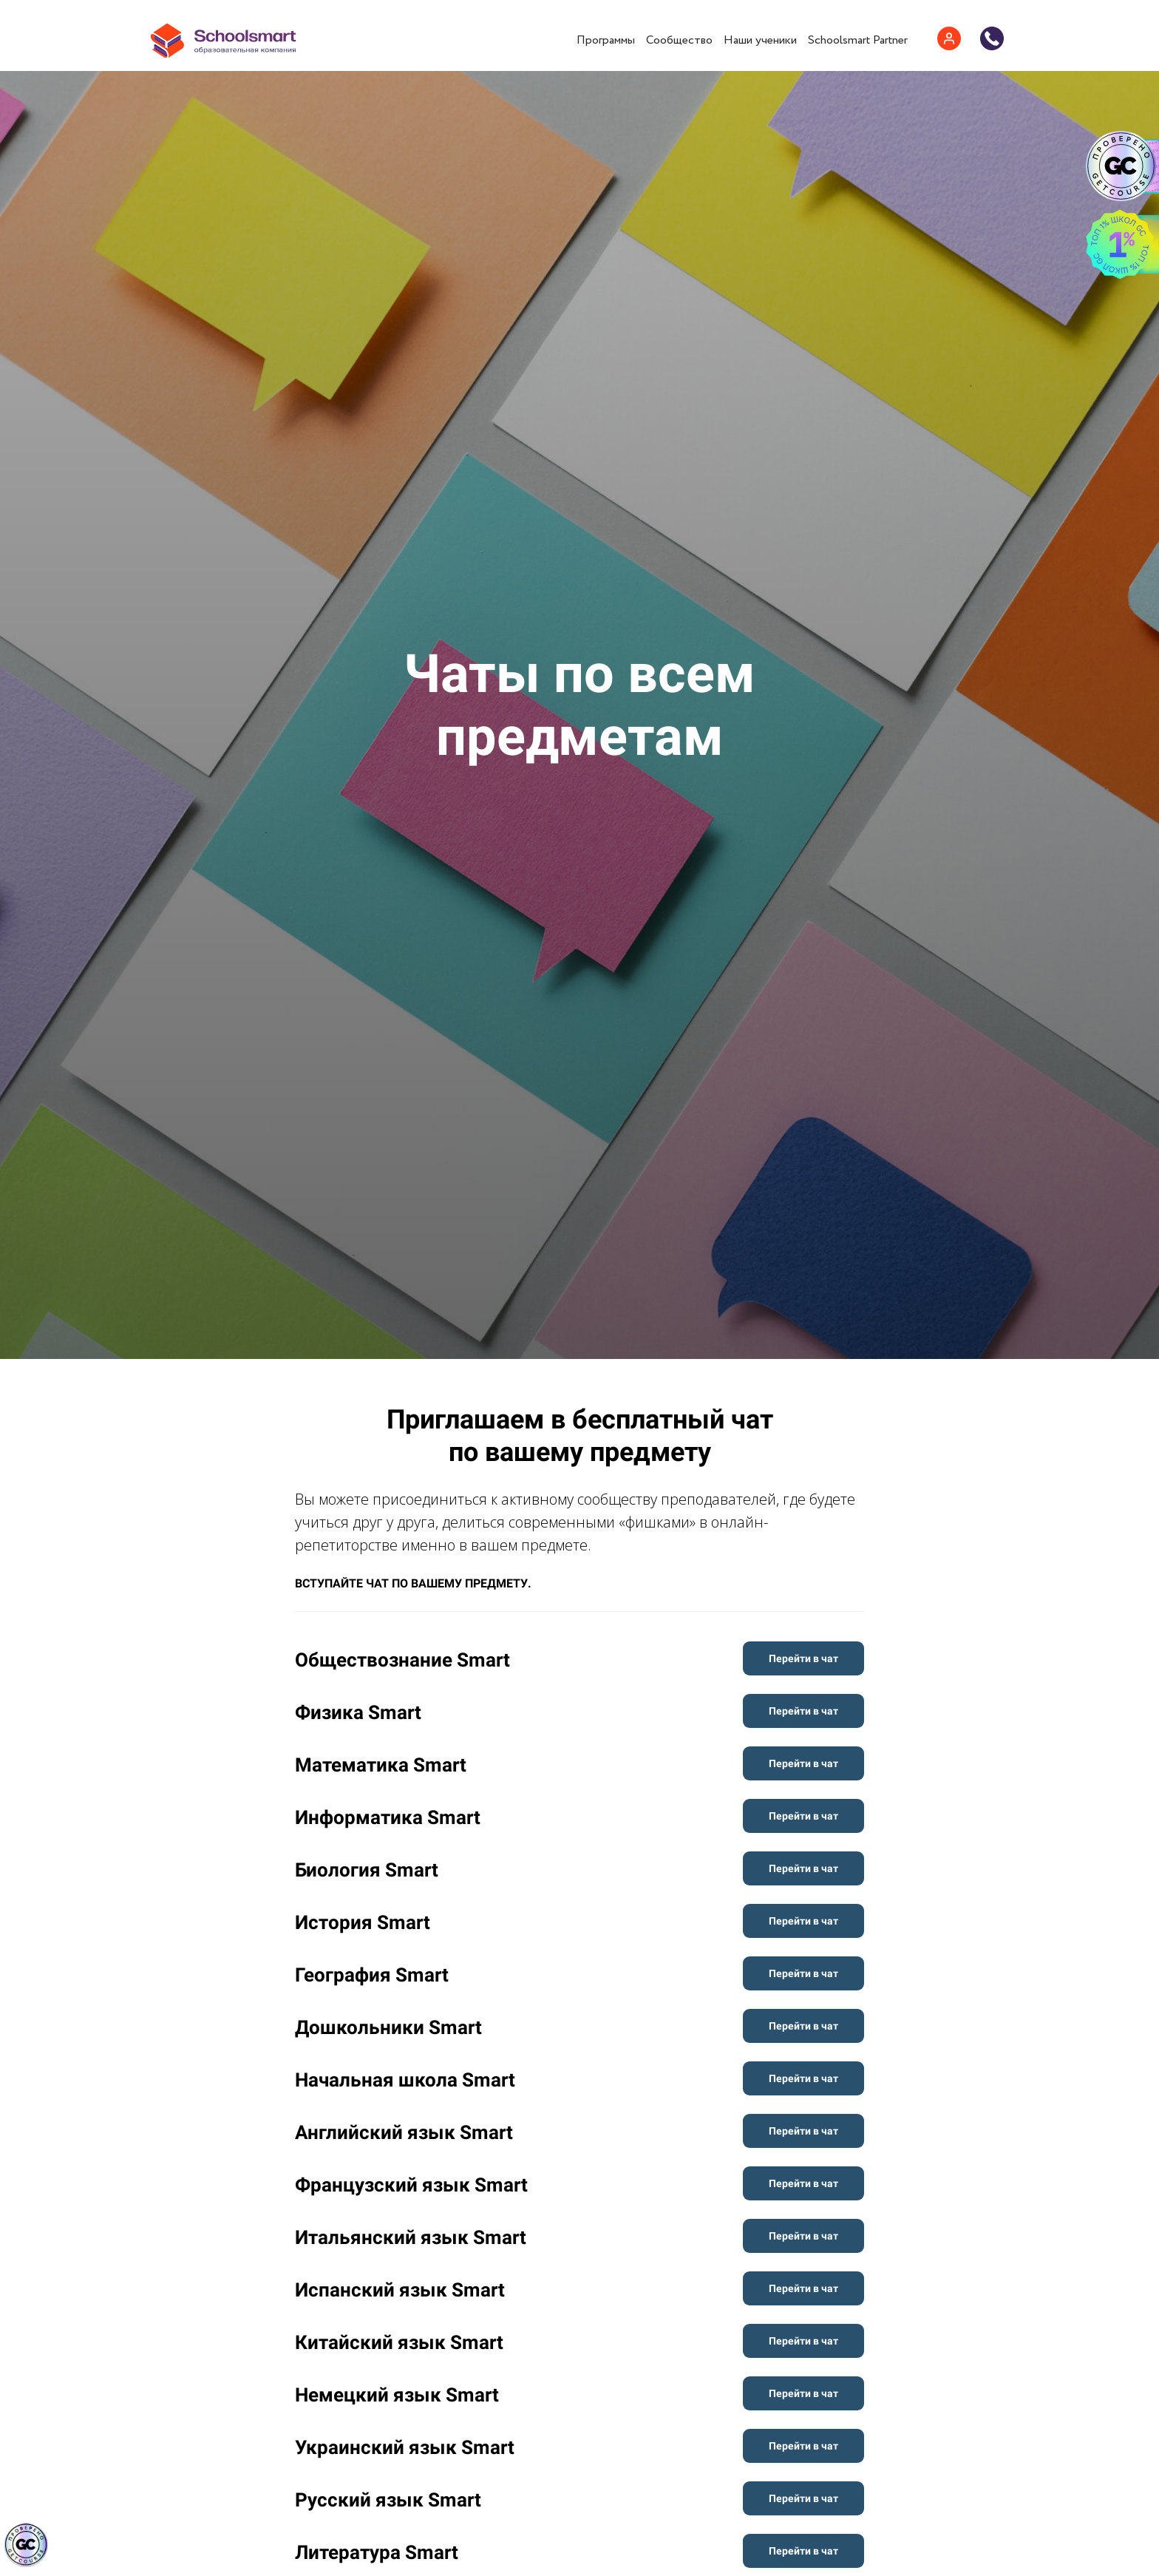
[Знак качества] (26, 2545)
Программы (606, 40)
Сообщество (679, 40)
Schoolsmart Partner (858, 40)
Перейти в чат (803, 1658)
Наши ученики (760, 40)
